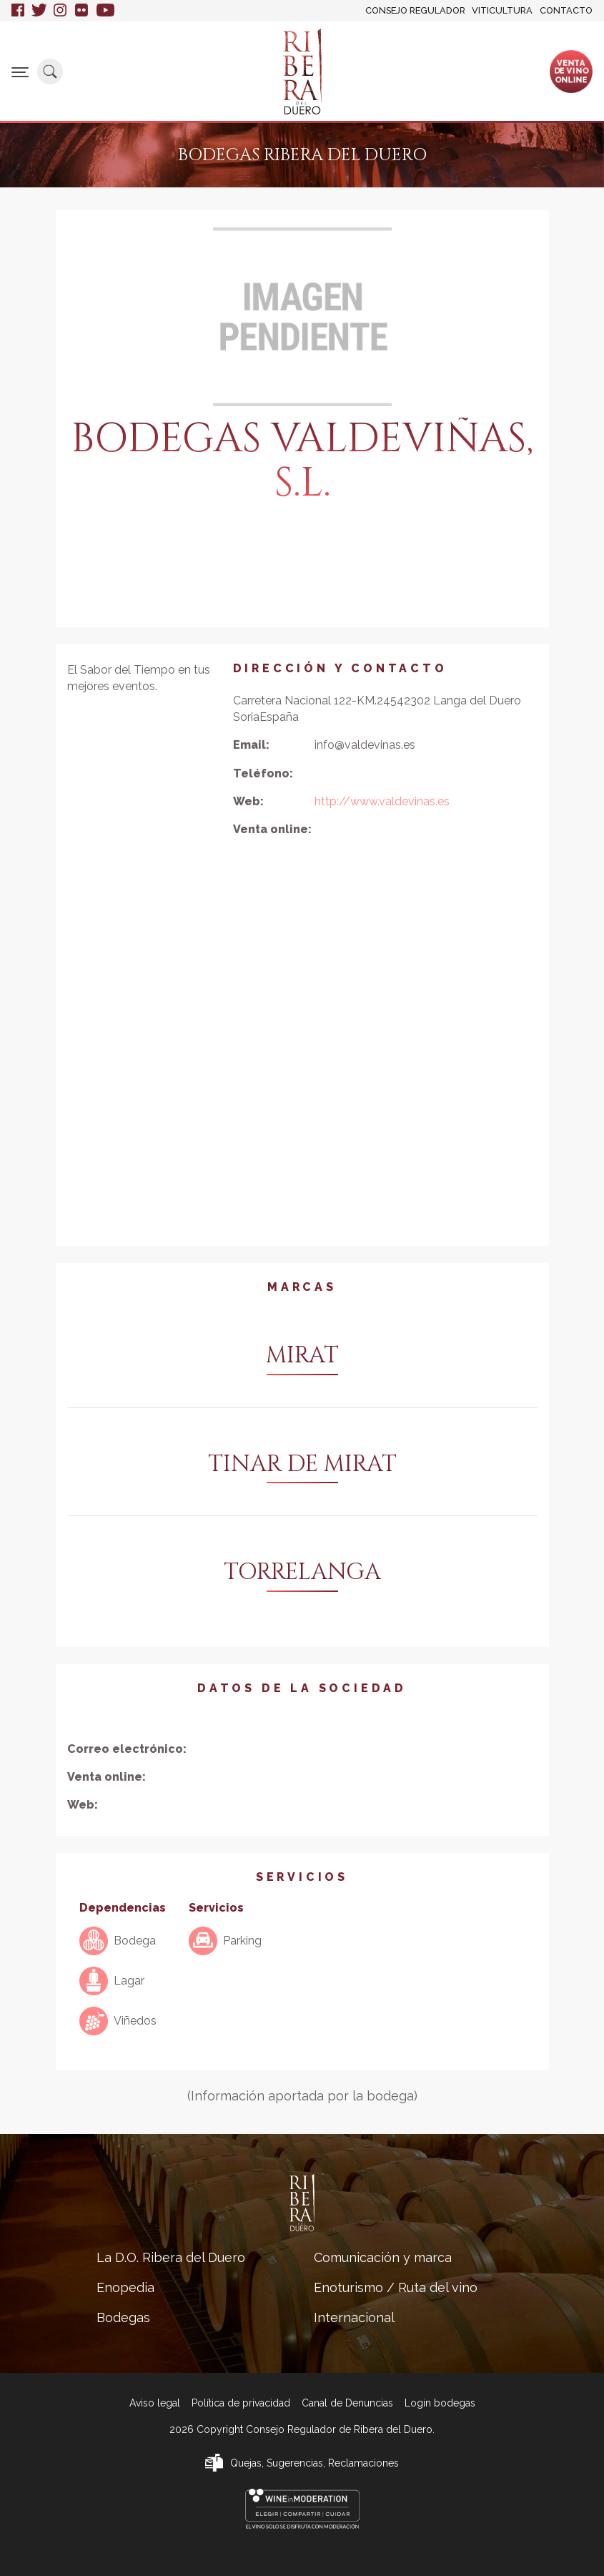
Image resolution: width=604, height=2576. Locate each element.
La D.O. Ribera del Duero (170, 2257)
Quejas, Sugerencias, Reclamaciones (314, 2463)
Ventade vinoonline (571, 71)
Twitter (38, 11)
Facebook (17, 11)
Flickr (82, 11)
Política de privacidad (241, 2403)
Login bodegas (440, 2403)
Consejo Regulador (415, 10)
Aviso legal (154, 2403)
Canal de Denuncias (347, 2403)
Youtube (105, 11)
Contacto (566, 10)
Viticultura (502, 10)
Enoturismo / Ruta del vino (395, 2287)
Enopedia (125, 2287)
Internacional (354, 2317)
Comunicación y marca (383, 2257)
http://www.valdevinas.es (382, 801)
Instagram (61, 11)
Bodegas (123, 2317)
